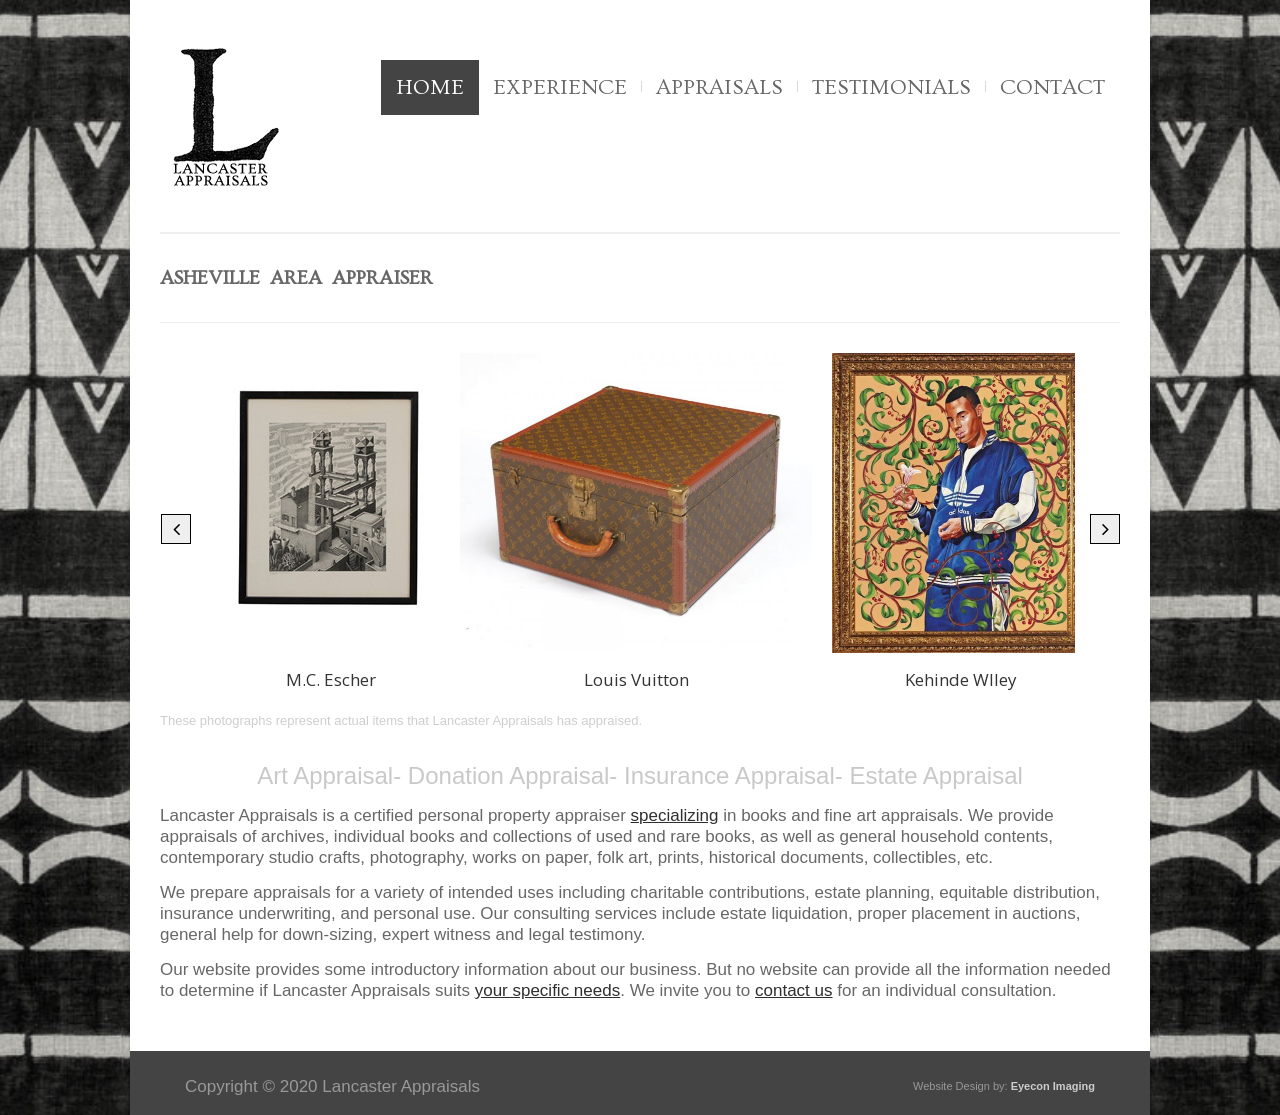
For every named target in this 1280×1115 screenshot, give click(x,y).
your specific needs (548, 990)
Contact (1052, 87)
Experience (560, 87)
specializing (675, 815)
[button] (176, 529)
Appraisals (719, 87)
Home (430, 87)
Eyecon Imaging (1053, 1086)
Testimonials (891, 87)
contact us (794, 990)
